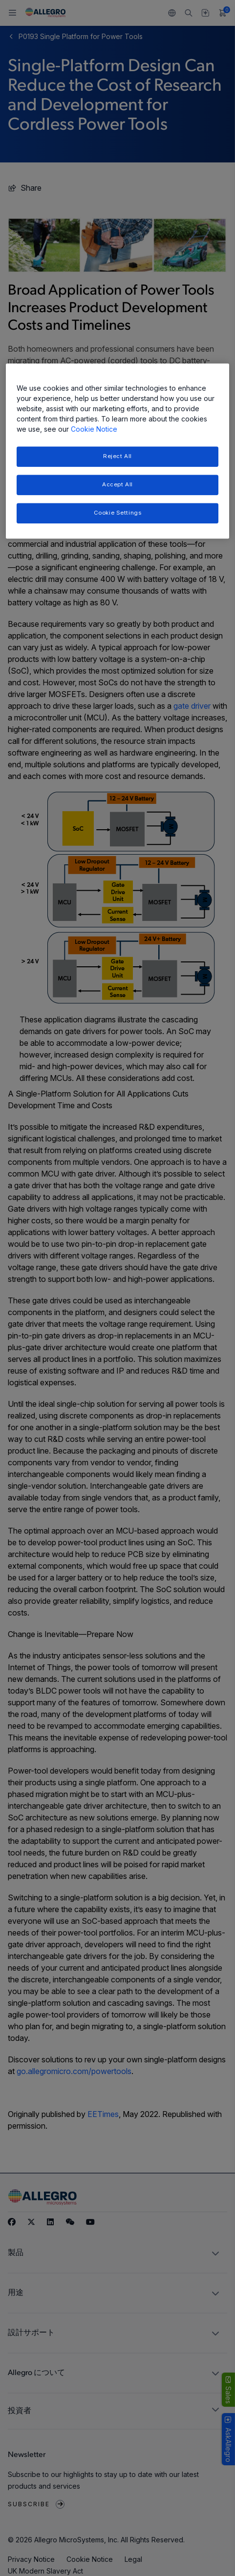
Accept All (117, 484)
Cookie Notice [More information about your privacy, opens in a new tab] (94, 429)
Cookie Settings (118, 512)
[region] (117, 451)
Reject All (117, 456)
